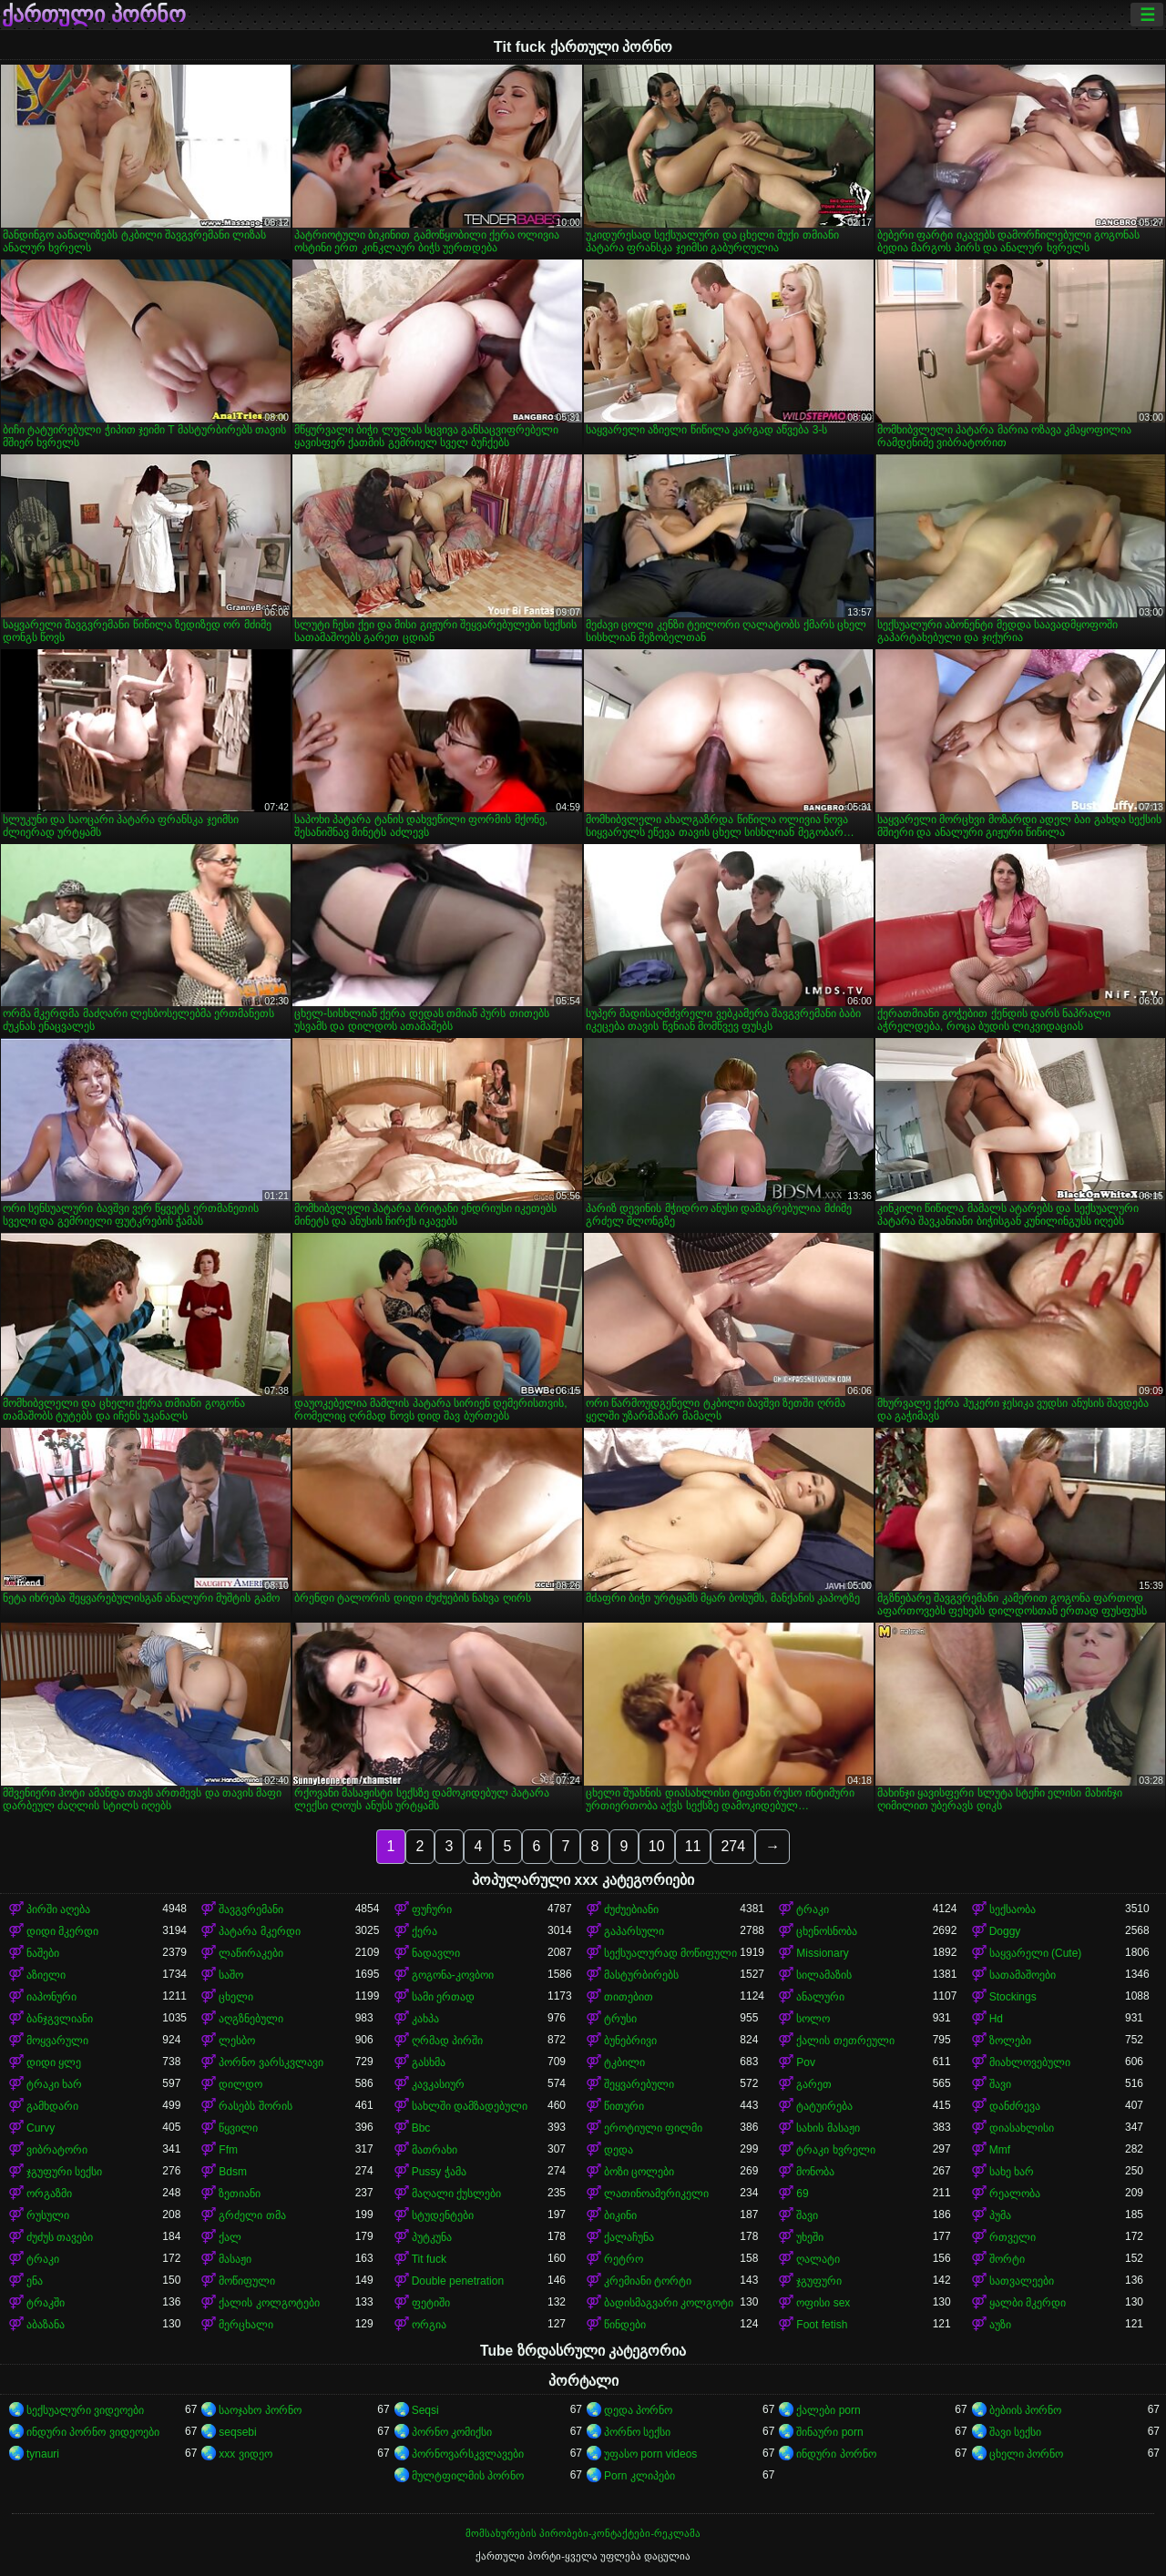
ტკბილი (624, 2062)
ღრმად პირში (447, 2040)
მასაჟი (235, 2259)
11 (693, 1846)
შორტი (1007, 2259)
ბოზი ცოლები (639, 2171)
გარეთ (814, 2084)
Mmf (999, 2149)
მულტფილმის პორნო (468, 2475)
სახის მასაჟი (827, 2128)
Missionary (822, 1953)
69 (802, 2193)
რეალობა (1014, 2193)
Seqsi (425, 2410)
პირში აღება (58, 1909)
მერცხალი (246, 2324)
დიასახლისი (1021, 2128)
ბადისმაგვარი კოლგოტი (668, 2302)
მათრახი (434, 2149)
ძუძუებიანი (631, 1909)
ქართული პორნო (94, 14)
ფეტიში (431, 2302)
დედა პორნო (638, 2410)
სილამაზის (824, 1975)
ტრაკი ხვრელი (835, 2149)
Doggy (1005, 1931)
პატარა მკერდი (259, 1931)
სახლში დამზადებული (469, 2106)
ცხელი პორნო (1026, 2454)
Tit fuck (429, 2259)
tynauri (42, 2454)
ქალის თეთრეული (845, 2040)
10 (657, 1846)
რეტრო (623, 2259)
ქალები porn (828, 2410)
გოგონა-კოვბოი (453, 1975)
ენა (34, 2281)
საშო (231, 1975)
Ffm (228, 2149)
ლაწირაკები (251, 1953)
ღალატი (818, 2259)
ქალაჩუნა (629, 2237)
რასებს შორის (255, 2106)
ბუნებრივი (630, 2040)
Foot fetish (821, 2324)
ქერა (424, 1931)
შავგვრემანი (251, 1909)
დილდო (240, 2084)
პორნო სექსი (637, 2432)
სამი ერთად (443, 1997)
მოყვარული (57, 2040)
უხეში (809, 2237)
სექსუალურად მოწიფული (670, 1953)
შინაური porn (829, 2432)
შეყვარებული (639, 2084)
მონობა (815, 2171)
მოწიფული (247, 2281)
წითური (624, 2106)
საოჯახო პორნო (260, 2410)
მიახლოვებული (1029, 2062)
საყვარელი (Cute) (1035, 1953)
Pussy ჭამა (439, 2171)
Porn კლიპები (639, 2475)
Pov (805, 2062)
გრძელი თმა (252, 2215)
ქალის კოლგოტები (269, 2302)
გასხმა (428, 2062)
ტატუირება (824, 2106)
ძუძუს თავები (59, 2237)
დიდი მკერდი (62, 1931)
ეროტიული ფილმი (653, 2128)
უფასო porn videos (650, 2454)
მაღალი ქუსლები (456, 2193)
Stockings (1013, 1997)
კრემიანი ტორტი (647, 2281)
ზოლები (1010, 2040)
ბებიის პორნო (1025, 2410)
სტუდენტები (443, 2215)
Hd (996, 2018)
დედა (618, 2149)
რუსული (47, 2215)
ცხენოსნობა (826, 1931)
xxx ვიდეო (245, 2454)
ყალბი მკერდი (1027, 2302)
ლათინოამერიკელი (656, 2193)
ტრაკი (812, 1909)
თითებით (628, 1997)
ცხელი (236, 1997)
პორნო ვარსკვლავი (270, 2062)
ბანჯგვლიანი (59, 2018)
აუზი (1000, 2324)
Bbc (421, 2128)
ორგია (429, 2324)
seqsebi (237, 2432)
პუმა (1000, 2215)
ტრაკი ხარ (54, 2084)
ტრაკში (45, 2302)
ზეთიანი (240, 2193)
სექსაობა (1012, 1909)
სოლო (813, 2018)
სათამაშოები (1022, 1975)
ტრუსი (620, 2018)
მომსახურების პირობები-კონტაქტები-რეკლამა (583, 2533)
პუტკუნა (432, 2237)
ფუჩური (432, 1909)
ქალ (230, 2237)
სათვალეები (1021, 2281)
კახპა (425, 2018)
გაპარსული (634, 1931)
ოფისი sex (823, 2302)
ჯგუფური (819, 2281)
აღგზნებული (251, 2018)
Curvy (40, 2128)
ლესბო (237, 2040)
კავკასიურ (438, 2084)
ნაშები (42, 1953)
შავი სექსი (1015, 2432)
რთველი (1012, 2237)
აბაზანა (45, 2324)
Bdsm (233, 2171)
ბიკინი (620, 2215)
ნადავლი (436, 1953)
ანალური (820, 1997)
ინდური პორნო (835, 2454)
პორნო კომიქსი (452, 2432)
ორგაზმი (49, 2193)
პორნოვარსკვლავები (468, 2454)
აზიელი (46, 1975)
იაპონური (51, 1997)
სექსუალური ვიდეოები (85, 2410)
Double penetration (458, 2281)
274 (733, 1846)
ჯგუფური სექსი (64, 2171)
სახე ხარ (1011, 2171)
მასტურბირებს (641, 1975)
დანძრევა (1014, 2106)
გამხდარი (52, 2106)
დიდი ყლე (53, 2062)
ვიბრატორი (56, 2149)
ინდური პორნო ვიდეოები (92, 2432)
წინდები (625, 2324)
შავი (1000, 2084)
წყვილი (238, 2128)
